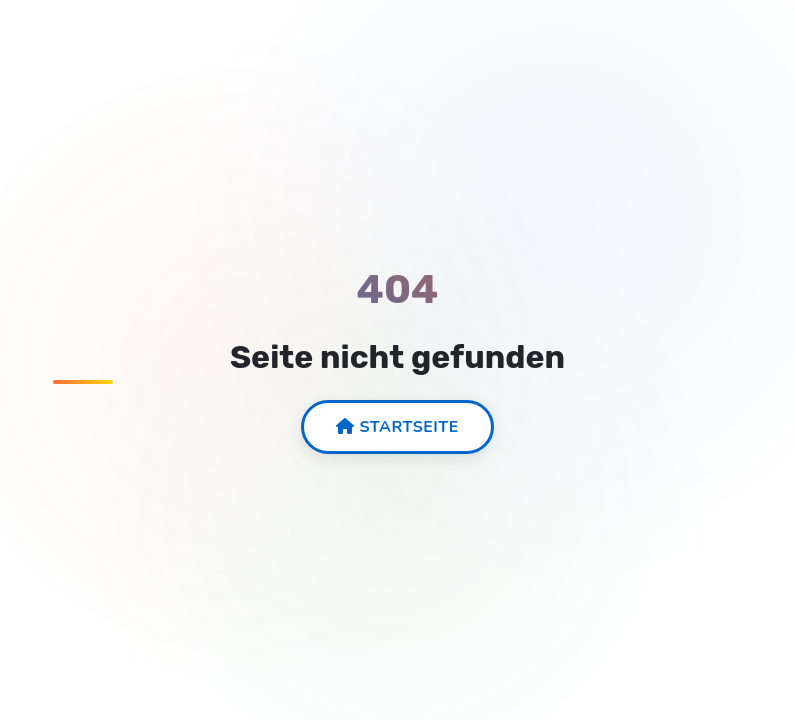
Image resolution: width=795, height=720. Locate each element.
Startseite (397, 427)
